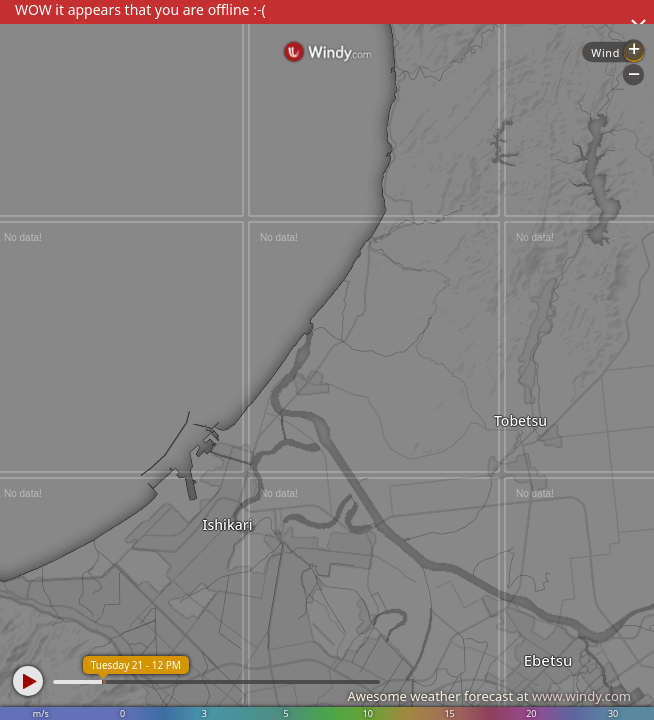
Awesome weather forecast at (489, 696)
